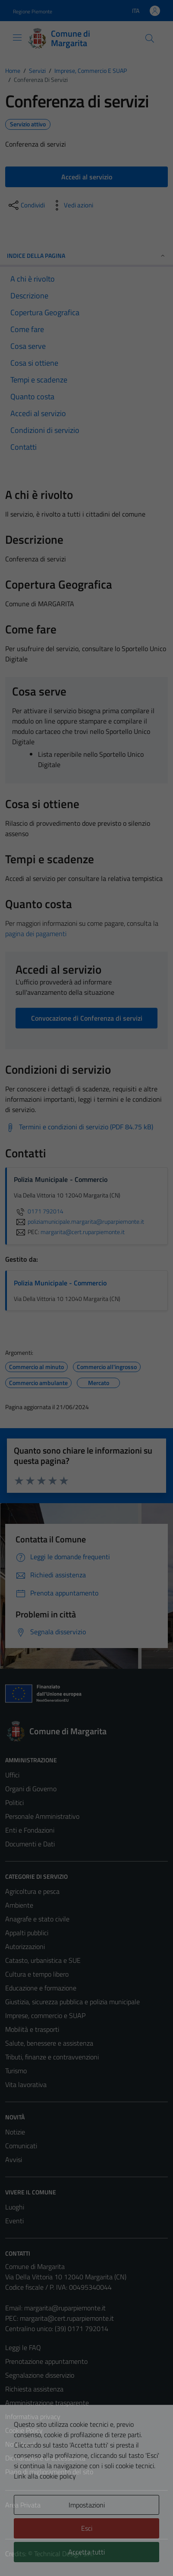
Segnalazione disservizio (39, 2375)
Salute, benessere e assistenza (49, 2043)
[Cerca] (149, 38)
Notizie (15, 2132)
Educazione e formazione (40, 1988)
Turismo (16, 2070)
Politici (14, 1802)
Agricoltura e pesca (32, 1891)
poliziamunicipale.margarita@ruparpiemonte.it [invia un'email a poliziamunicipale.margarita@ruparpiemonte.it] (79, 1221)
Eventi (14, 2221)
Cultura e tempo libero (37, 1974)
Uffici (12, 1775)
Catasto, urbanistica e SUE (43, 1960)
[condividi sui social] (26, 205)
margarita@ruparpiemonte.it (65, 2308)
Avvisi (13, 2159)
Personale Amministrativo (42, 1816)
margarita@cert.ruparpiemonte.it (67, 2318)
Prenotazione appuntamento (46, 2361)
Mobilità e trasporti (32, 2029)
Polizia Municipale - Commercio (60, 1283)
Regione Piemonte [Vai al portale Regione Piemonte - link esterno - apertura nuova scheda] (32, 11)
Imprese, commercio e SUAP (45, 2015)
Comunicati (21, 2145)
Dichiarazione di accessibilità (45, 2458)
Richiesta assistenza (34, 2389)
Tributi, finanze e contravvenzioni (52, 2057)
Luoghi (14, 2207)
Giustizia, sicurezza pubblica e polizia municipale (72, 2001)
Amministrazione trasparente (47, 2402)
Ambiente (19, 1905)
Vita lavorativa (26, 2084)
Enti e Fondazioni (29, 1830)
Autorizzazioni (25, 1946)
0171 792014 (38, 1211)
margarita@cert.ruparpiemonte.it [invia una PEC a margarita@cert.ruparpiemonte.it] (83, 1232)
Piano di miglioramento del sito (49, 2471)
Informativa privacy (32, 2416)
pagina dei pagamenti (35, 933)
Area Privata (23, 2505)
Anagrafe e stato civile (37, 1919)
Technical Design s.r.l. (64, 2553)
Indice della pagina (86, 255)
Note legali (20, 2444)
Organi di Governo (31, 1788)
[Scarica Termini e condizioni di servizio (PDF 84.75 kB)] (79, 1127)
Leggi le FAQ (23, 2347)
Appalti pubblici (26, 1932)
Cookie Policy (24, 2430)
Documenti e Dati (30, 1844)
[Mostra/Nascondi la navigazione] (17, 37)
